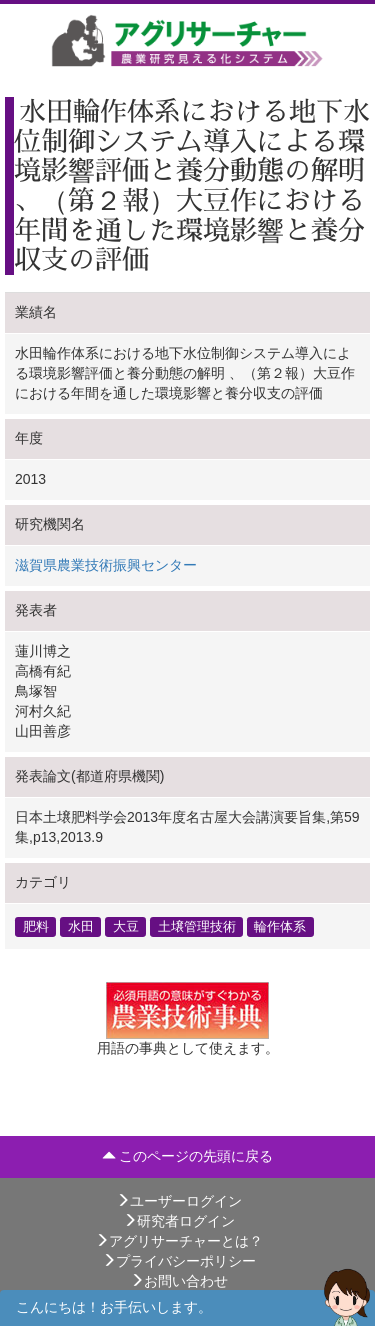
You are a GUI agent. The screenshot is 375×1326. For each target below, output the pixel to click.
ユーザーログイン (179, 1201)
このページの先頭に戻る (188, 1156)
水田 (81, 926)
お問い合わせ (179, 1281)
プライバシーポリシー (179, 1261)
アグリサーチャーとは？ (179, 1241)
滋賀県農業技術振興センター (106, 565)
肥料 (36, 926)
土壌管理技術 (197, 926)
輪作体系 (280, 926)
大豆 (126, 926)
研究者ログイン (179, 1221)
